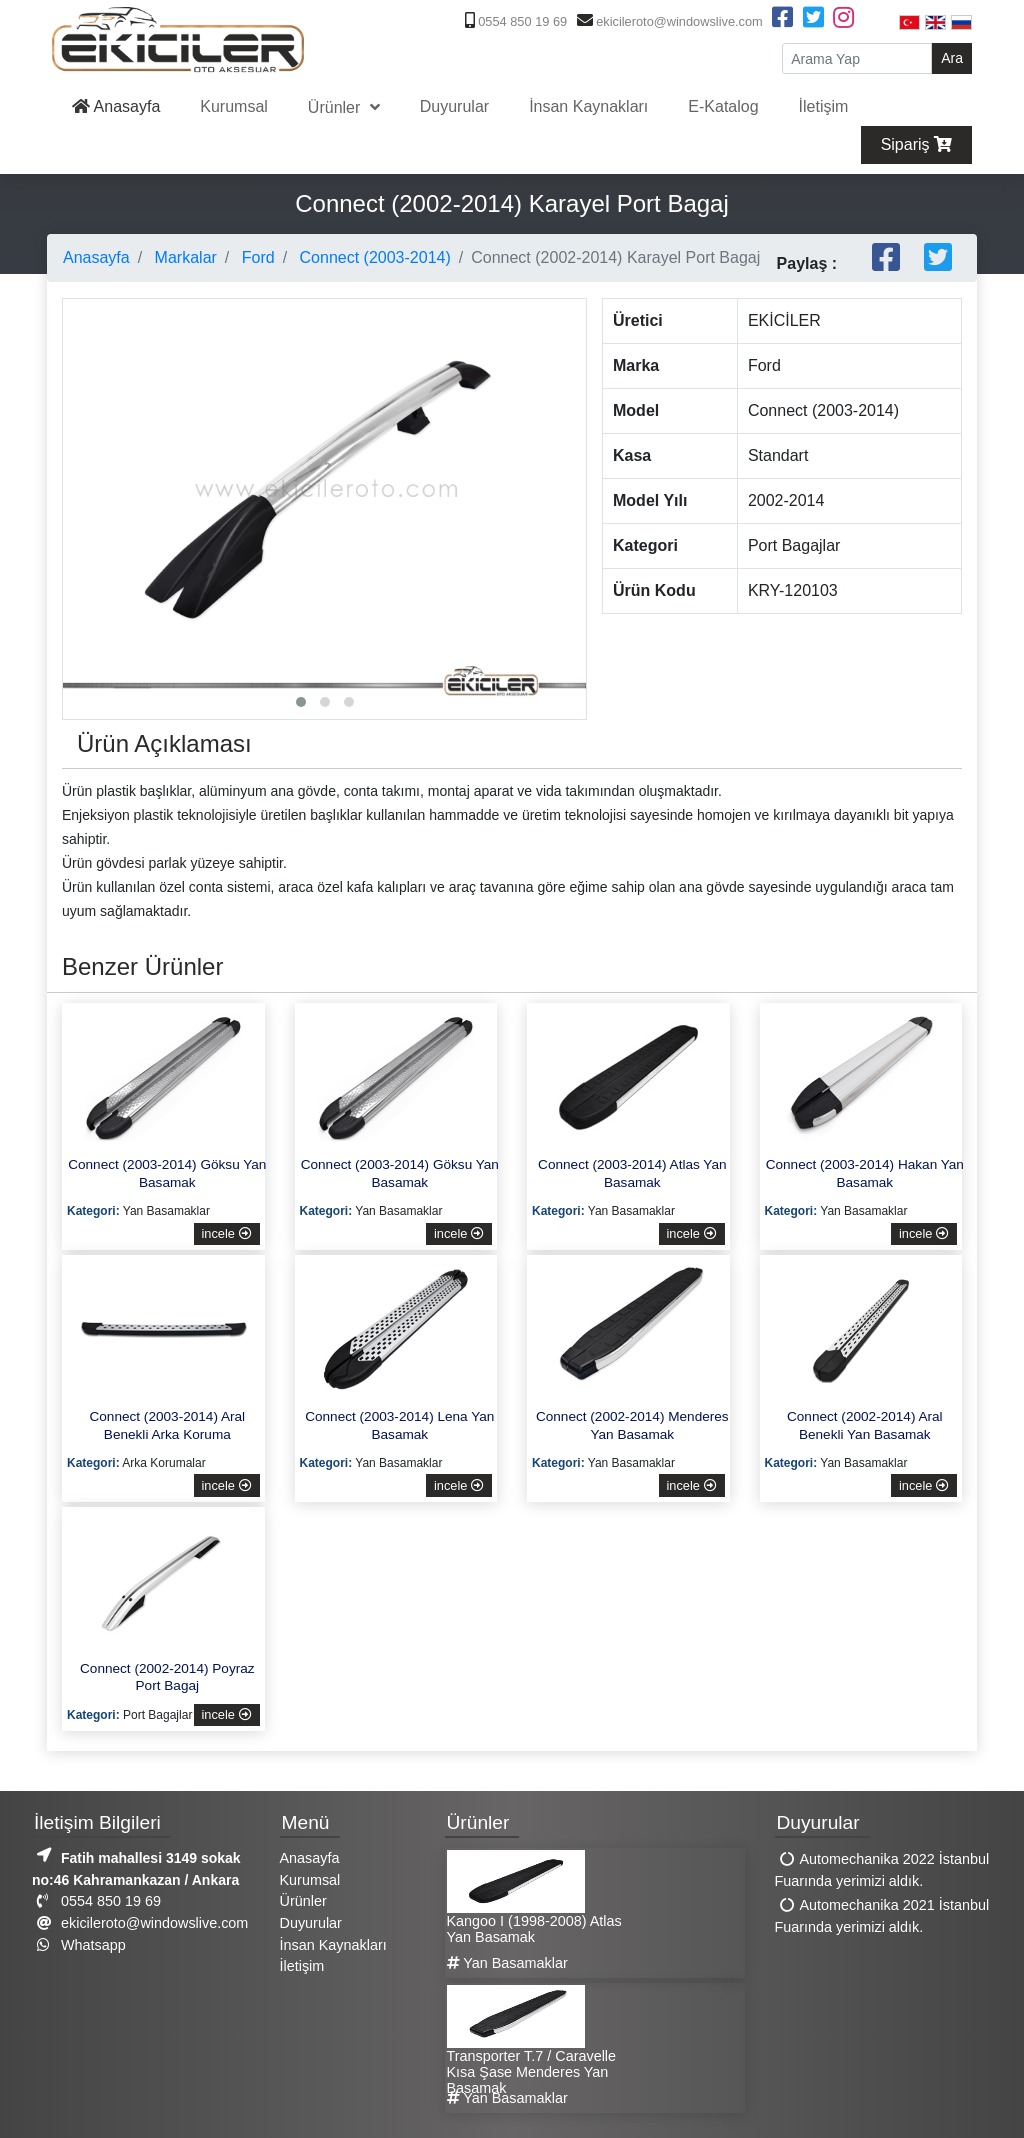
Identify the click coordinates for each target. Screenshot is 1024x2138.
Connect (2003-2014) (373, 257)
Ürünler (336, 107)
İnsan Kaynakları (588, 106)
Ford (255, 257)
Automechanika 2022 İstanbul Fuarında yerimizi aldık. (882, 1871)
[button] (301, 702)
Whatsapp (79, 1945)
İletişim (824, 106)
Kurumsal (234, 106)
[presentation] (83, 454)
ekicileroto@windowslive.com (667, 21)
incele (227, 1233)
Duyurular (454, 106)
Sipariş (916, 144)
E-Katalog (723, 106)
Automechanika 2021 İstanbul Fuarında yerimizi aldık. (882, 1917)
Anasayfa (116, 106)
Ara (952, 58)
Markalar (183, 257)
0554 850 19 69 (514, 21)
